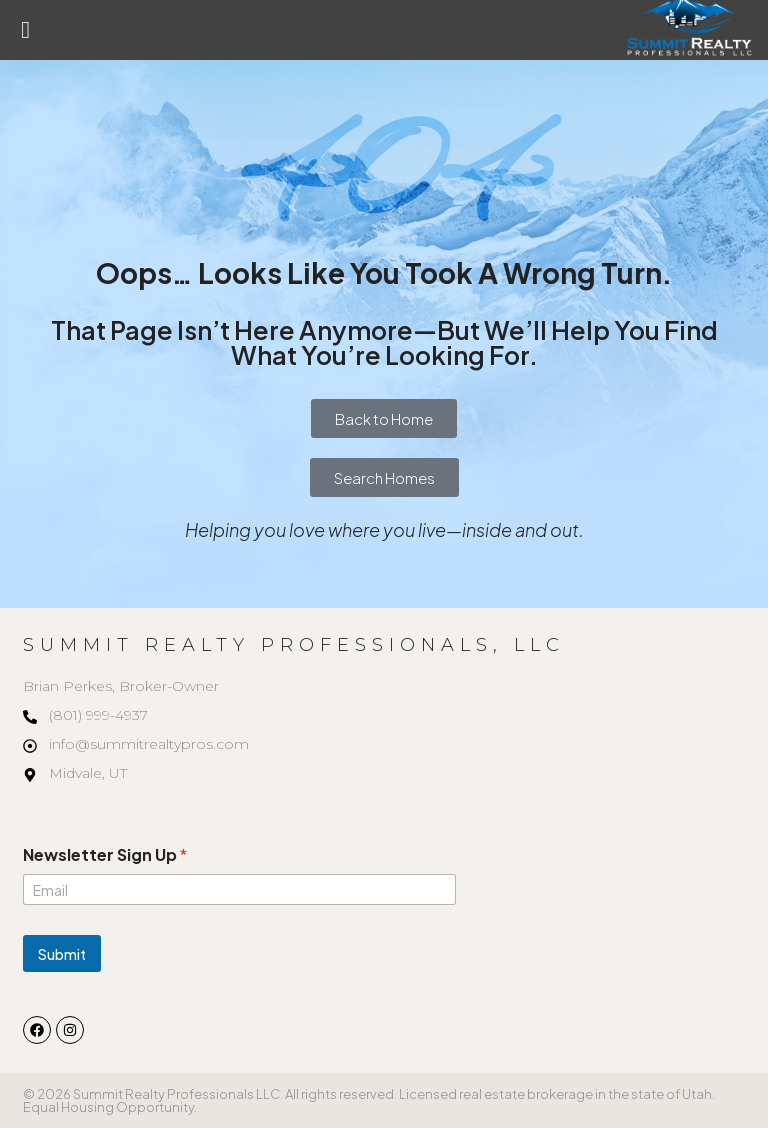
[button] (25, 30)
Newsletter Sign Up (105, 854)
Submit (62, 954)
